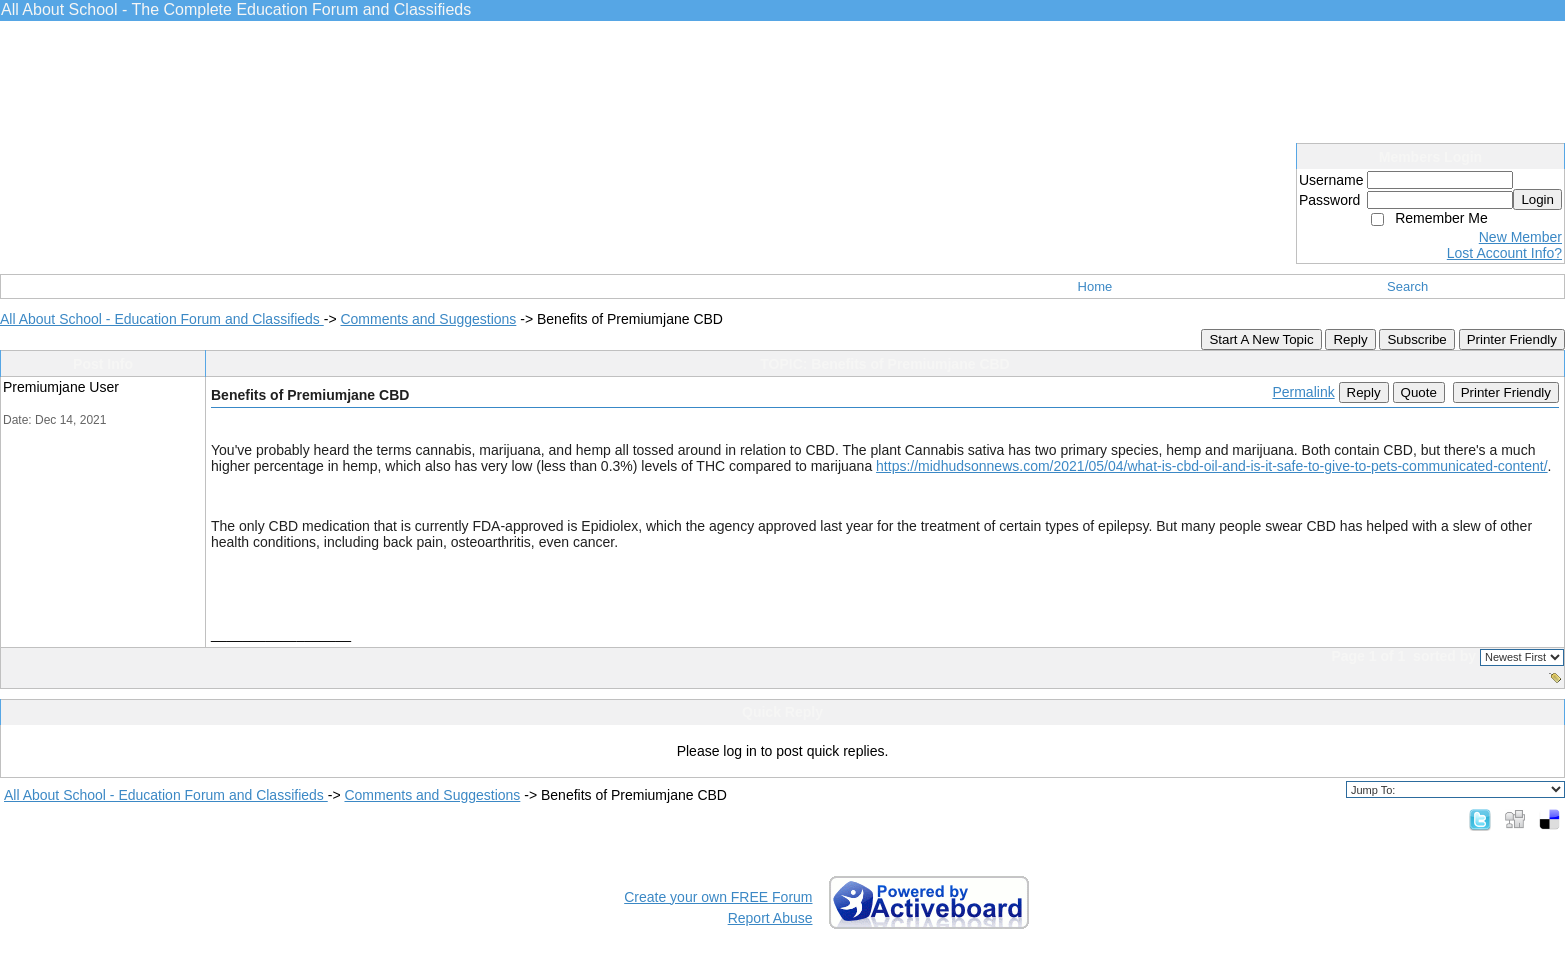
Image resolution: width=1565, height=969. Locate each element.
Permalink (1303, 392)
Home (1095, 286)
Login (1537, 199)
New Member (1520, 237)
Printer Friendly (1512, 339)
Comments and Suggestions (428, 319)
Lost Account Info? (1504, 253)
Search (1407, 286)
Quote (1419, 392)
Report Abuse (770, 918)
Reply (1350, 339)
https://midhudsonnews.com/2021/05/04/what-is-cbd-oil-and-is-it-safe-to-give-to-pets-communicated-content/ (1212, 466)
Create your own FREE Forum (718, 897)
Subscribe (1416, 339)
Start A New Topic (1261, 339)
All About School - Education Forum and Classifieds (162, 319)
